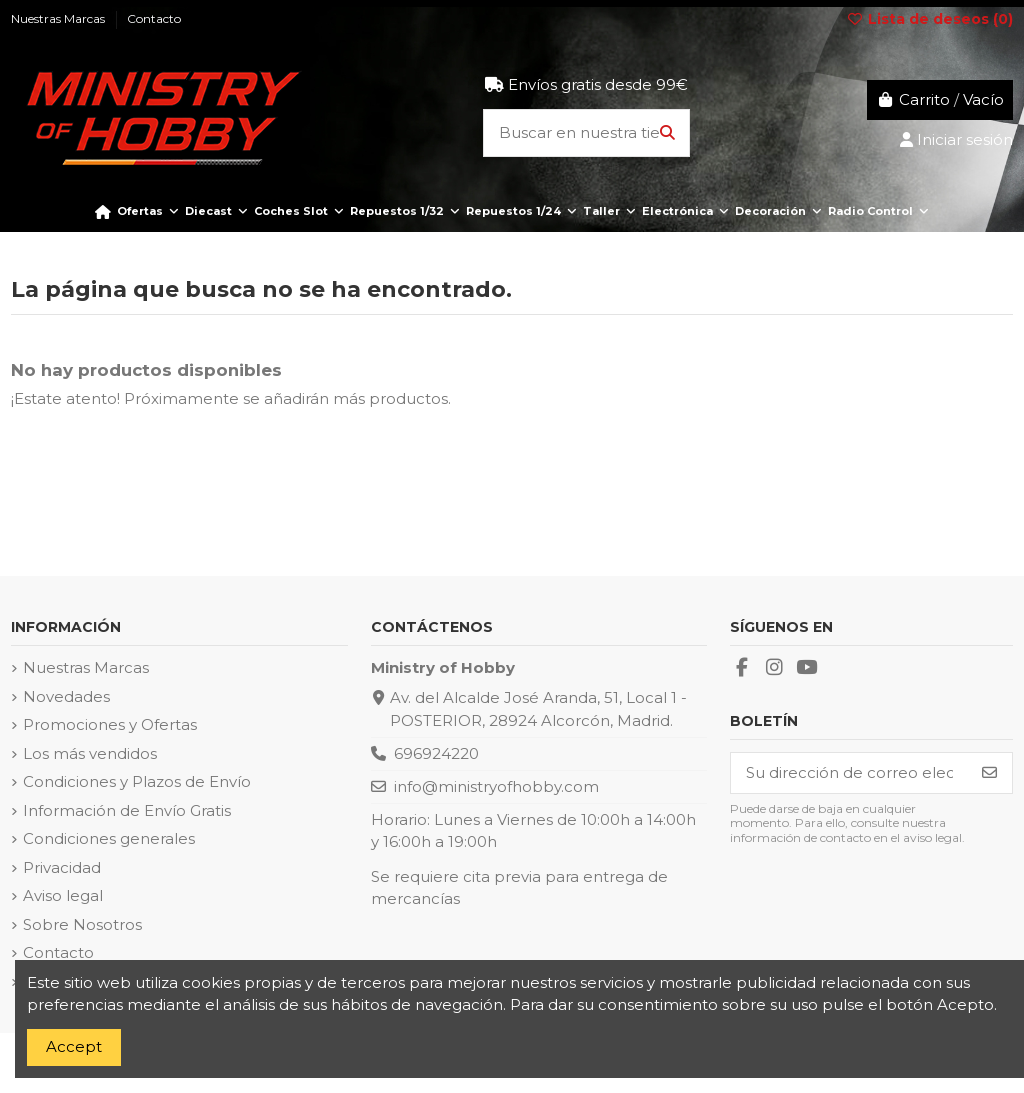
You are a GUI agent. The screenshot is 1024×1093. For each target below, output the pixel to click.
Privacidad (62, 867)
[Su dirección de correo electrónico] (849, 773)
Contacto (58, 952)
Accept (74, 1046)
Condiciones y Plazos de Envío (137, 781)
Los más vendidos (90, 753)
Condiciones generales (109, 838)
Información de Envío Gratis (127, 810)
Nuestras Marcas (86, 667)
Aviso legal (63, 895)
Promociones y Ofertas (110, 724)
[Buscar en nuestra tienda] (667, 133)
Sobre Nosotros (82, 924)
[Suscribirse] (989, 773)
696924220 (436, 753)
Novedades (66, 696)
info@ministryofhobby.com (496, 786)
